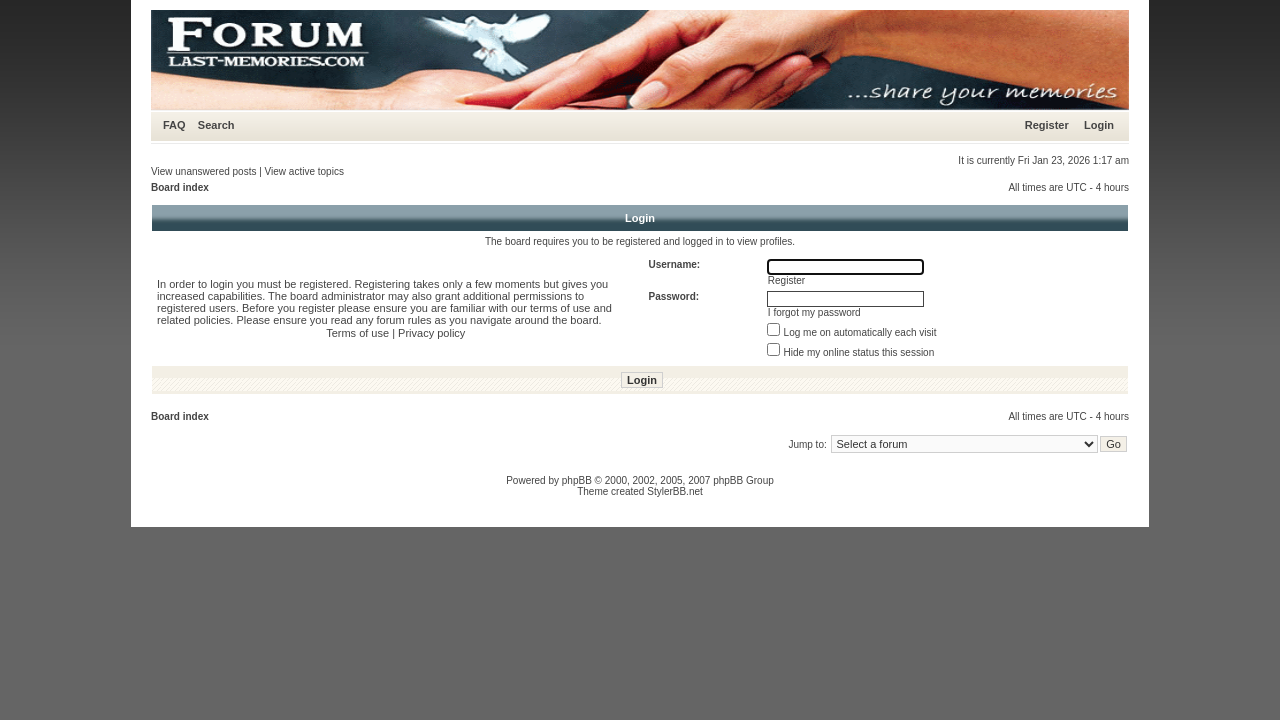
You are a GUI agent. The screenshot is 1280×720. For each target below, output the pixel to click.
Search (216, 125)
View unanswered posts (203, 171)
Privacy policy (431, 333)
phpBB (577, 480)
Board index (180, 187)
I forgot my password (814, 312)
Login (1099, 125)
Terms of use (357, 333)
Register (1047, 125)
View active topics (304, 171)
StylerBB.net (675, 491)
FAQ (174, 125)
